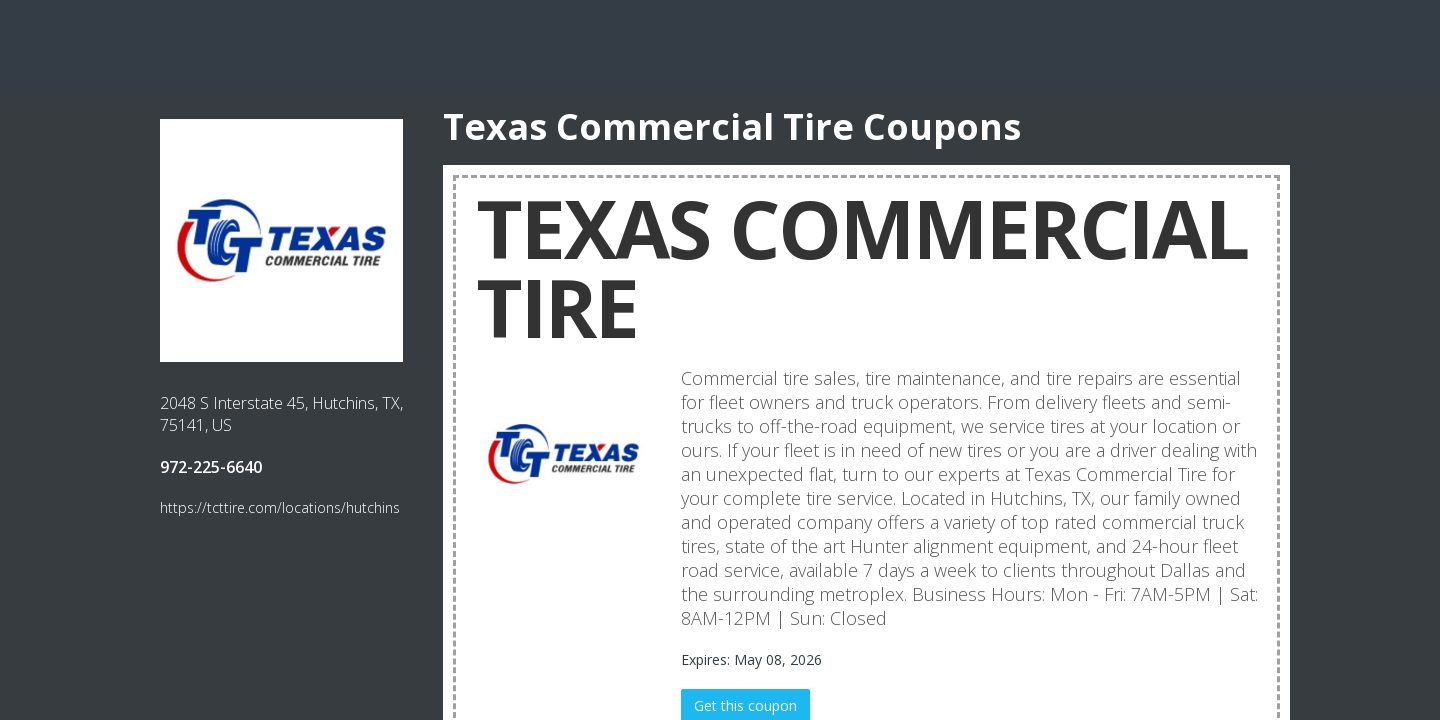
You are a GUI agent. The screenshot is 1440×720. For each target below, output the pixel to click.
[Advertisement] (720, 45)
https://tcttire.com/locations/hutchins (280, 507)
